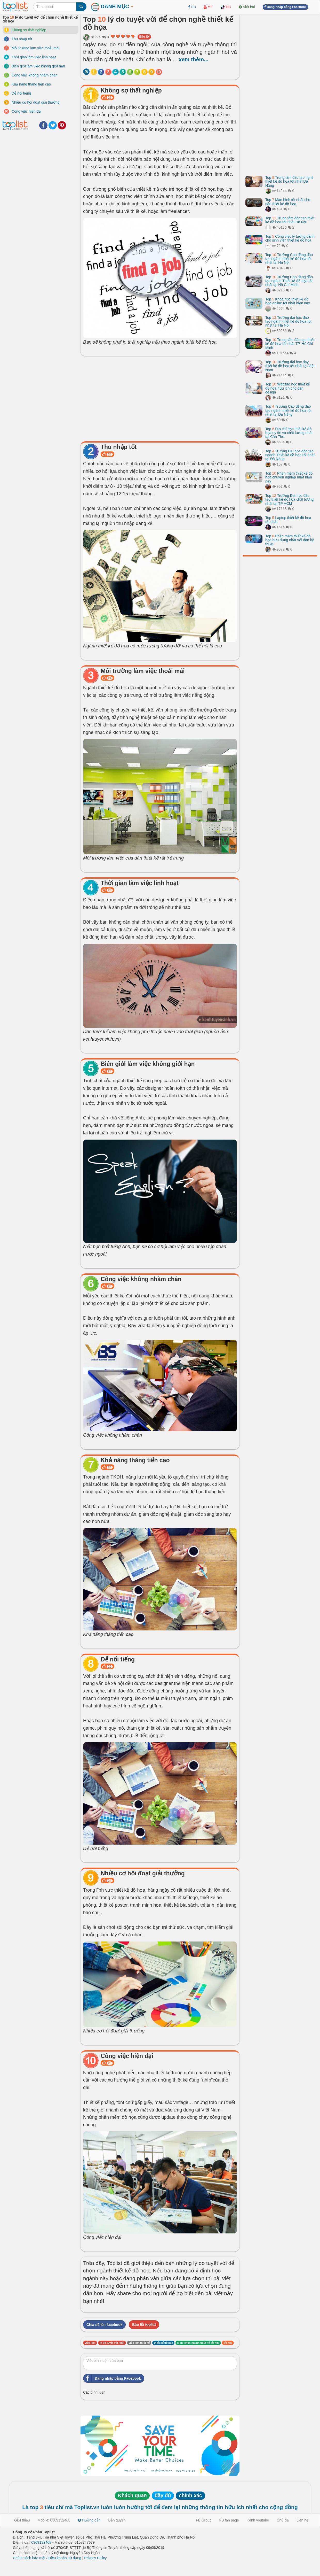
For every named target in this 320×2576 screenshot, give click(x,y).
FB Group (204, 2520)
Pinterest (62, 125)
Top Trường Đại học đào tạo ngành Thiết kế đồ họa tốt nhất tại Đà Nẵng (290, 455)
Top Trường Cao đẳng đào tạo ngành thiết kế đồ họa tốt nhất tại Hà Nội (289, 259)
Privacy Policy (95, 2558)
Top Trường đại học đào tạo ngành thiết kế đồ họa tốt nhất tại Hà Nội (288, 321)
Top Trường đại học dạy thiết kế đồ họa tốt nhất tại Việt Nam (290, 366)
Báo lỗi (144, 36)
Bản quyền (117, 2520)
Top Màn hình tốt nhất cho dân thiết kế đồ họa (287, 202)
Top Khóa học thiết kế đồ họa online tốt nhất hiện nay (287, 301)
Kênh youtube (258, 2520)
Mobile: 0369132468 (54, 2520)
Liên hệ (302, 2520)
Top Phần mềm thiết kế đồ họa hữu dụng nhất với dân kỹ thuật (289, 540)
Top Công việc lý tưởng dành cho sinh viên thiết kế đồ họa (290, 238)
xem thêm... (194, 59)
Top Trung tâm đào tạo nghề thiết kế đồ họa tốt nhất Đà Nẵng (289, 181)
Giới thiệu (22, 2520)
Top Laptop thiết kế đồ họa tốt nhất (288, 520)
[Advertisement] (160, 397)
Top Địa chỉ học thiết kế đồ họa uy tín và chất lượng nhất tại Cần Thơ (289, 433)
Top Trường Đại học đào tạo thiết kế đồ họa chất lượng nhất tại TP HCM (289, 499)
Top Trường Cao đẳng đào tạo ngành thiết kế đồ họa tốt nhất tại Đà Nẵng (288, 410)
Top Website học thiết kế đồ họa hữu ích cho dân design (287, 388)
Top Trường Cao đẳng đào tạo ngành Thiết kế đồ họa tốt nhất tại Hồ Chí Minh (289, 281)
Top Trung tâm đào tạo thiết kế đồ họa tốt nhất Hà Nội (289, 220)
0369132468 (41, 2542)
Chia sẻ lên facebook (104, 2325)
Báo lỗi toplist (144, 2325)
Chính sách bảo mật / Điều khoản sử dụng (47, 2558)
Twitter (53, 125)
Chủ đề (283, 2520)
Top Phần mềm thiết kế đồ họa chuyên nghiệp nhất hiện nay (289, 477)
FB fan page (229, 2520)
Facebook (43, 125)
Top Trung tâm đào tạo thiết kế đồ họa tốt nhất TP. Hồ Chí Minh (289, 344)
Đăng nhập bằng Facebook (112, 2378)
